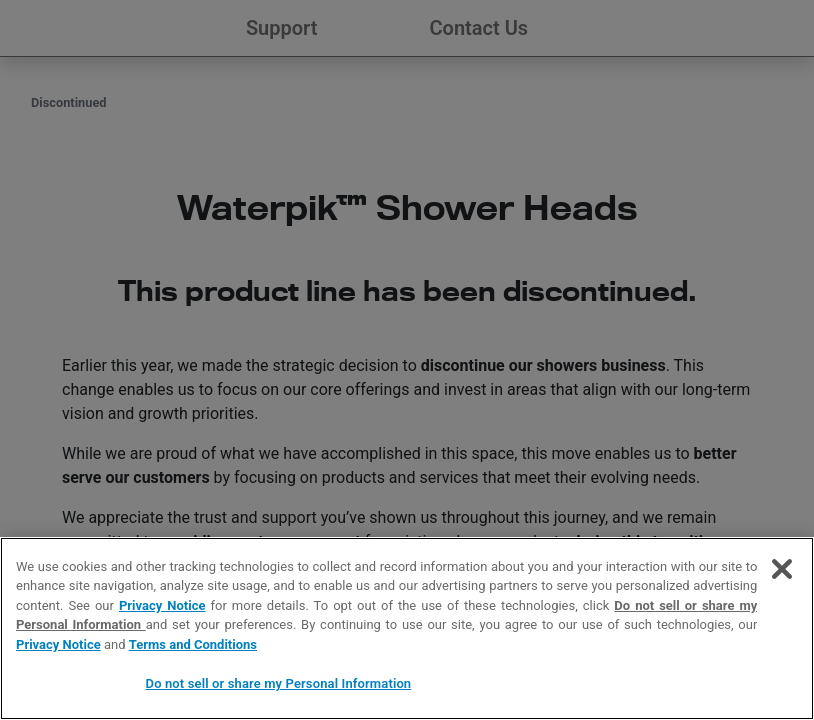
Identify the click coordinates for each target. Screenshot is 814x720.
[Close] (782, 569)
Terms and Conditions (193, 644)
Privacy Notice (162, 605)
